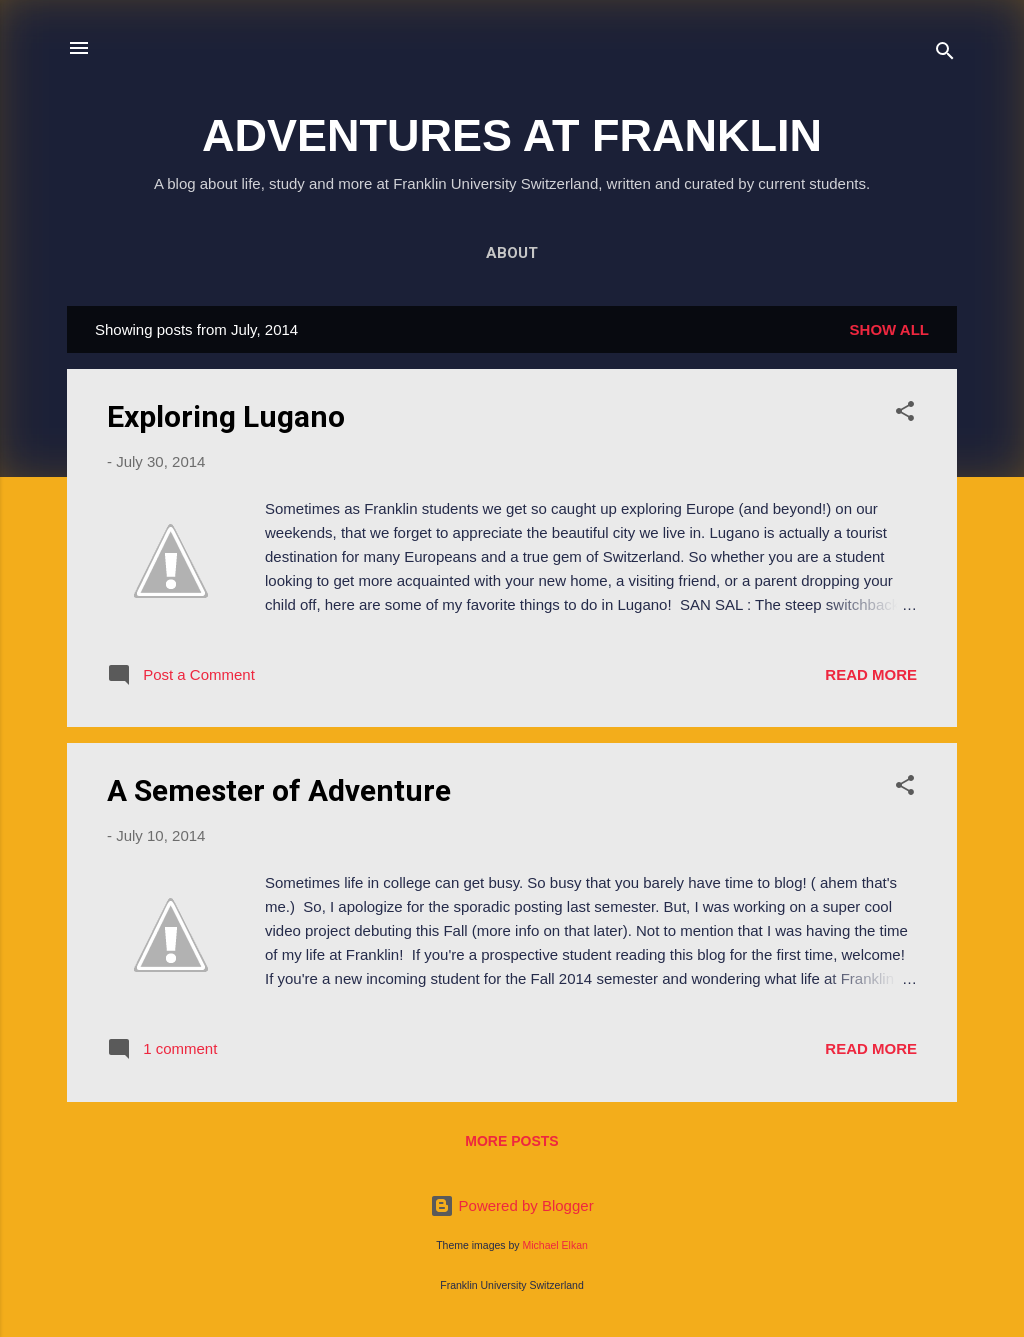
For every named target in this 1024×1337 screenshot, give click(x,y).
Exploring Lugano (226, 416)
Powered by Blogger (511, 1205)
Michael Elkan (555, 1245)
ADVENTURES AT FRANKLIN (512, 135)
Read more (871, 674)
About (512, 253)
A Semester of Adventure (279, 790)
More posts (511, 1141)
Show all (889, 329)
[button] (905, 414)
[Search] (945, 54)
